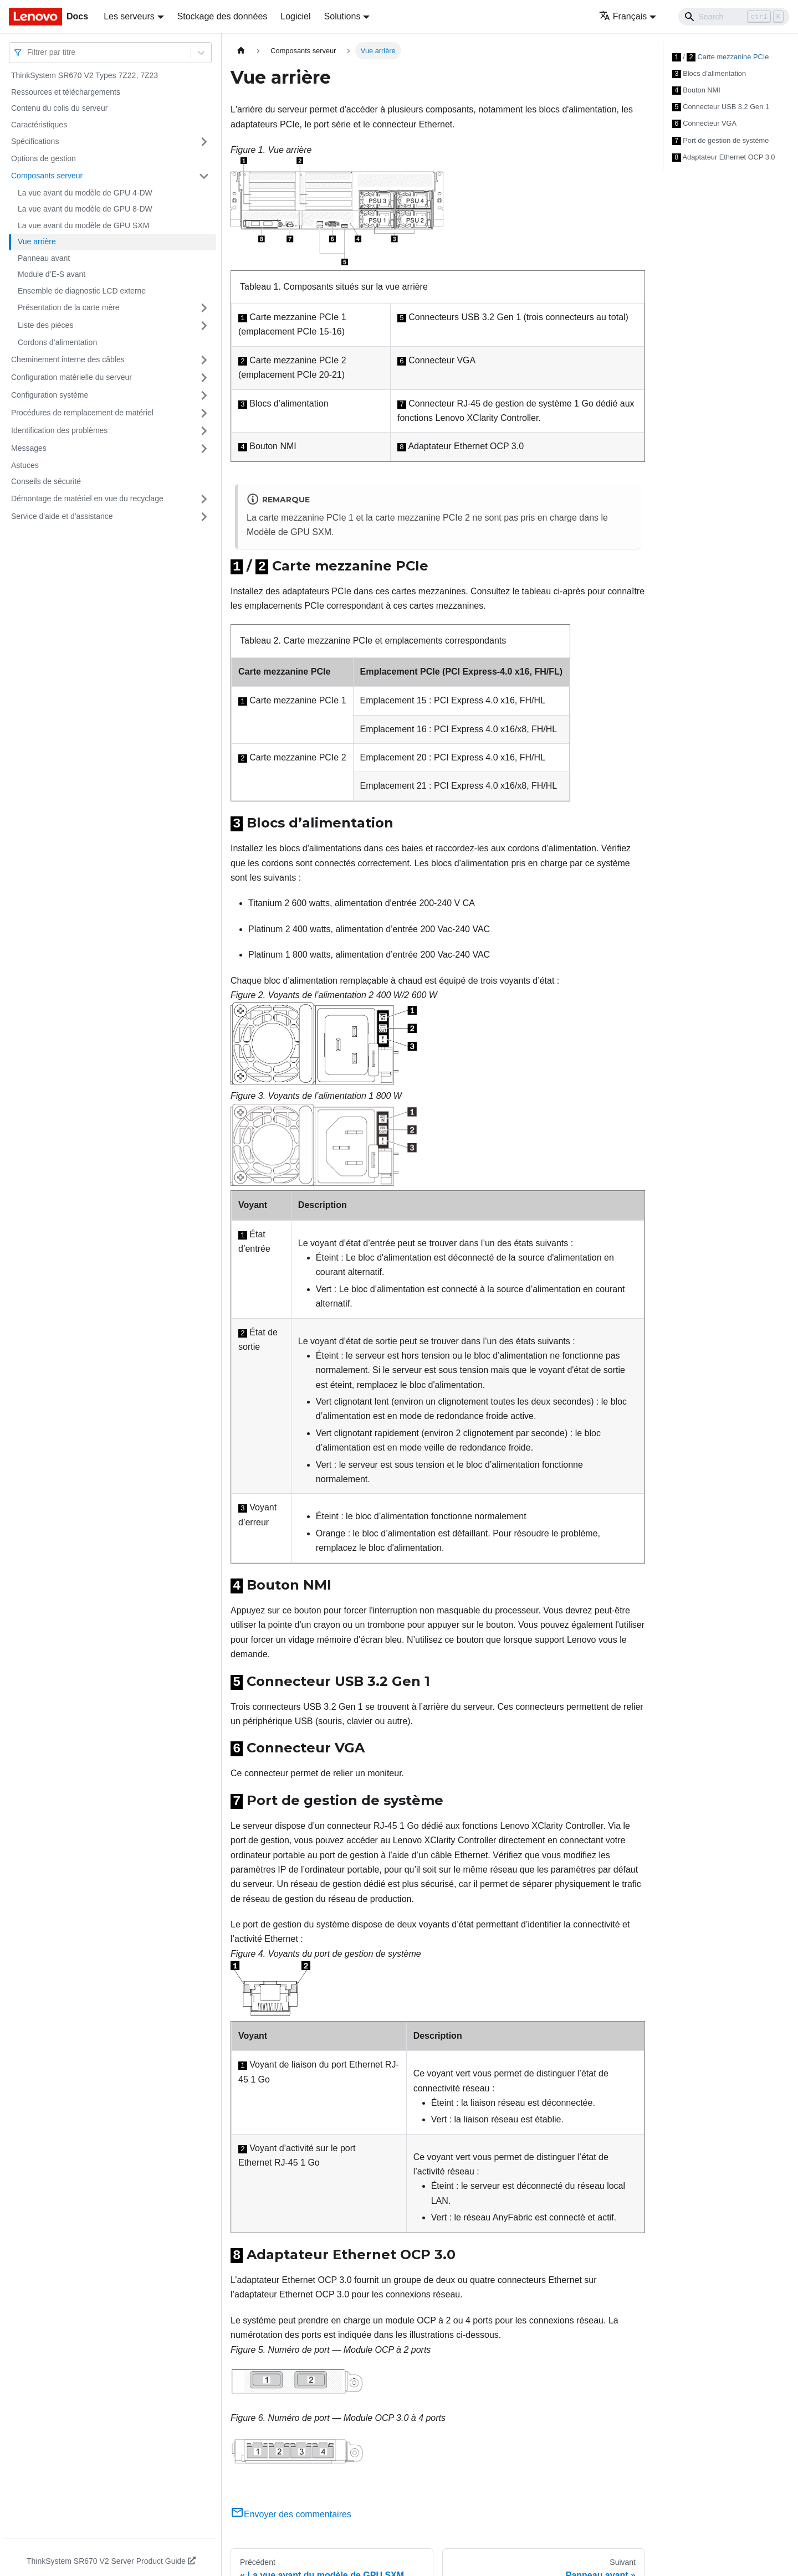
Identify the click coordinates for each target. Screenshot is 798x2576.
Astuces (25, 465)
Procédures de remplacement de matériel (82, 412)
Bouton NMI (696, 89)
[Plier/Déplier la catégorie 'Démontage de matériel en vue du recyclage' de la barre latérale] (204, 499)
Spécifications (35, 141)
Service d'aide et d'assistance (62, 516)
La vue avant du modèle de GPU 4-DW (85, 192)
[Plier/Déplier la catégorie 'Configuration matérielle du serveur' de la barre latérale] (204, 378)
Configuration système (49, 394)
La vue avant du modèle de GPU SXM (83, 225)
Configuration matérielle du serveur (71, 377)
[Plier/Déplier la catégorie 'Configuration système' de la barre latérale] (204, 395)
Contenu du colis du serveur (59, 108)
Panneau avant (44, 258)
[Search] (733, 16)
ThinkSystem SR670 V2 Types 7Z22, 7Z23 (84, 75)
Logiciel (295, 16)
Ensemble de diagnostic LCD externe (82, 290)
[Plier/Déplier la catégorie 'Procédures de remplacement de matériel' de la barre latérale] (204, 413)
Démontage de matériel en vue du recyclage (87, 498)
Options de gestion (43, 158)
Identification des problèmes (59, 430)
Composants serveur (47, 175)
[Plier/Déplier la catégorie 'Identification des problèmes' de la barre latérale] (204, 431)
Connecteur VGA (704, 121)
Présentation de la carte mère (69, 307)
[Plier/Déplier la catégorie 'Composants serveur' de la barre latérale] (204, 176)
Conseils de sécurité (46, 481)
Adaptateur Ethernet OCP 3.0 (723, 153)
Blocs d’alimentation (709, 73)
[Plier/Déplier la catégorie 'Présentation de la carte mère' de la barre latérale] (204, 308)
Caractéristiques (39, 124)
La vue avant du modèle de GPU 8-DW (85, 208)
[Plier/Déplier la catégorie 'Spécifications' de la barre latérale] (204, 142)
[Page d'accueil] (241, 50)
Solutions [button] (342, 16)
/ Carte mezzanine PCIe (720, 56)
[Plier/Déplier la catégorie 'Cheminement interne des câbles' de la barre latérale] (204, 360)
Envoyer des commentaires (291, 2510)
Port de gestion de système (720, 137)
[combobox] (28, 52)
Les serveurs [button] (129, 16)
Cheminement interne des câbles (68, 359)
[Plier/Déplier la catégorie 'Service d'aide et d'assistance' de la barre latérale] (204, 517)
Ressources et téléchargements (65, 92)
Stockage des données (222, 16)
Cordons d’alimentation (57, 342)
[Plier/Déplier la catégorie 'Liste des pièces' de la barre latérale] (204, 326)
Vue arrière (37, 241)
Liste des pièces (45, 325)
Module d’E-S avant (51, 274)
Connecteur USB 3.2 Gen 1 (720, 105)
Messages (29, 448)
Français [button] (623, 16)
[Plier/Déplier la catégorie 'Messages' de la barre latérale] (204, 448)
